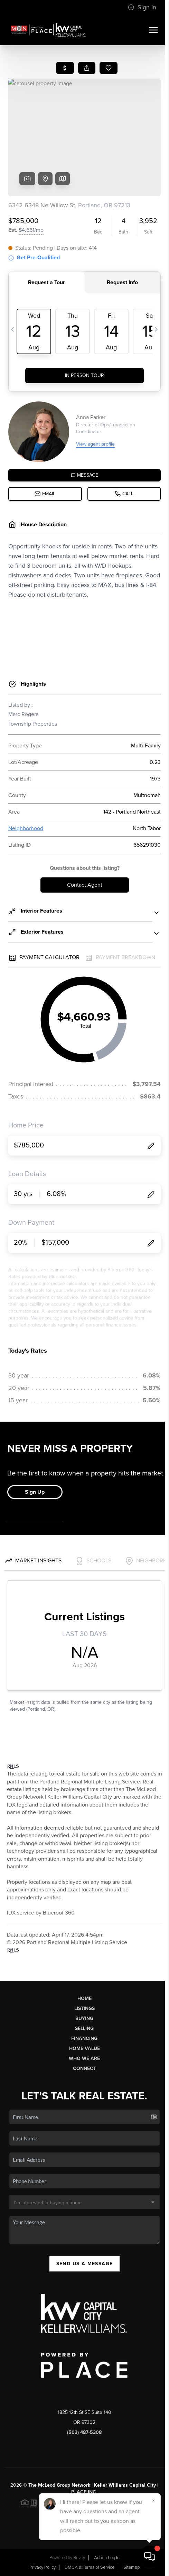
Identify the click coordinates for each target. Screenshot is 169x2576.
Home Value (84, 2048)
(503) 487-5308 (84, 2432)
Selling (84, 2028)
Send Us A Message (84, 2264)
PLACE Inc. (84, 2492)
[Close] (153, 2500)
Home (84, 1998)
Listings (84, 2008)
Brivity (79, 2557)
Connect (84, 2068)
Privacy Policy (42, 2567)
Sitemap (131, 2567)
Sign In (142, 7)
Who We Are (84, 2058)
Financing (84, 2038)
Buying (84, 2018)
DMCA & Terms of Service (89, 2567)
